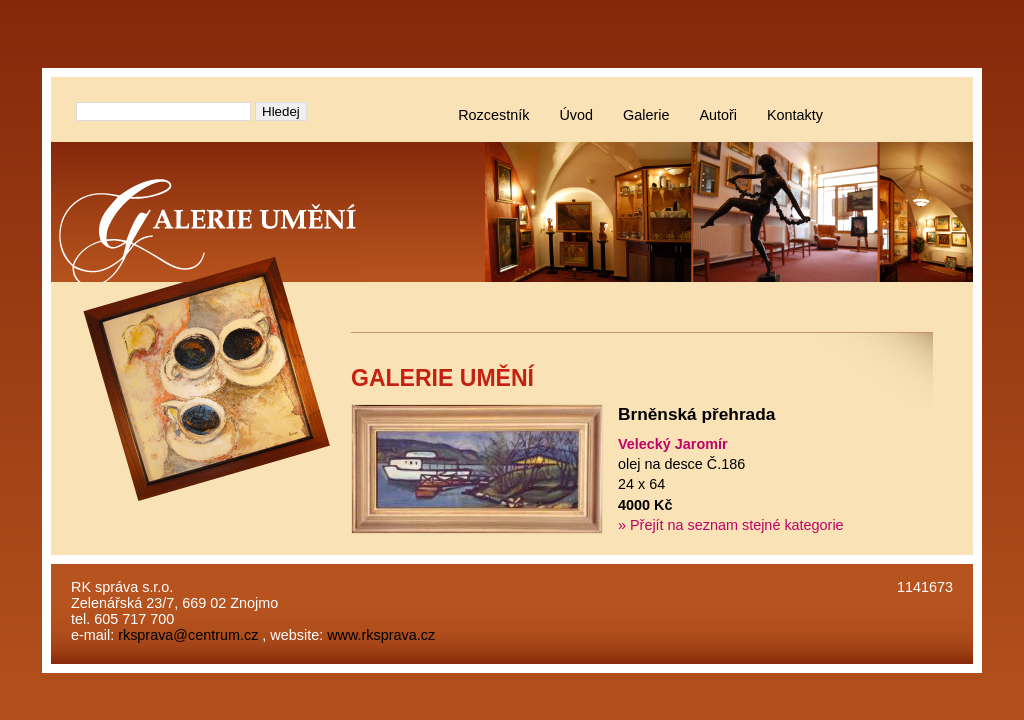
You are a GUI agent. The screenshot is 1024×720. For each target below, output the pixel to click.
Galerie (646, 115)
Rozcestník (493, 115)
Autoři (718, 115)
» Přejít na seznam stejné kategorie (731, 525)
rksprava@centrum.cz (188, 635)
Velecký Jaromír (673, 444)
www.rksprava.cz (381, 635)
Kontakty (795, 115)
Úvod (576, 115)
